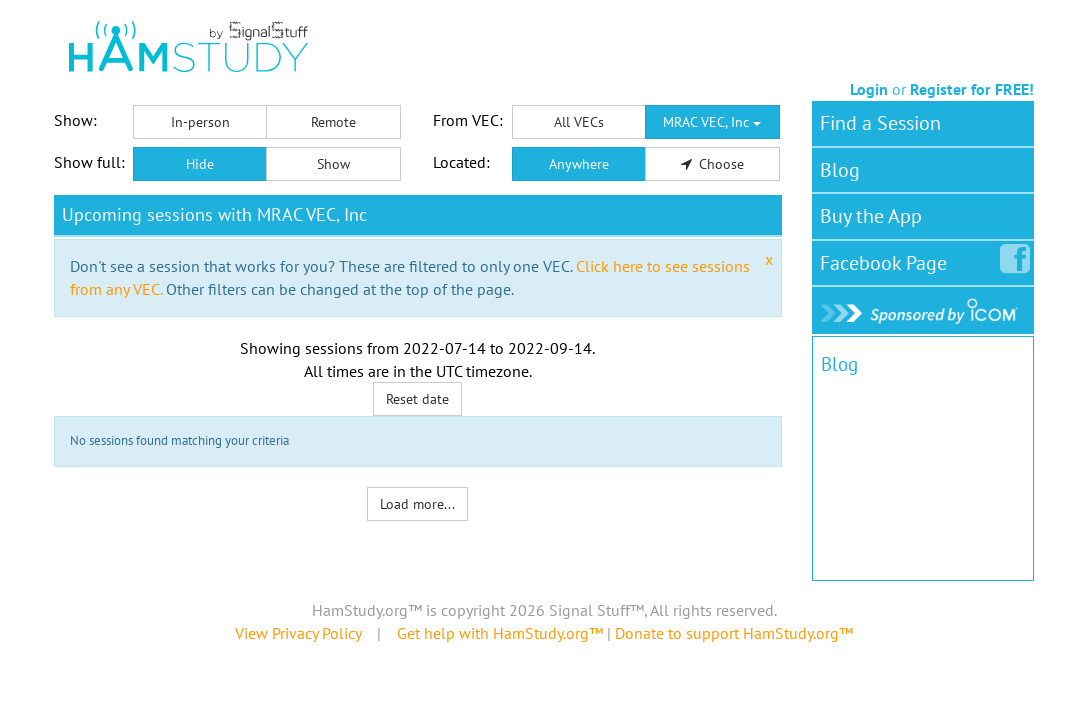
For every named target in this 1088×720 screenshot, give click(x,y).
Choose (713, 164)
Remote (333, 122)
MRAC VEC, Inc (712, 122)
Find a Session (880, 123)
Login (869, 89)
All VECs (579, 122)
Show (333, 164)
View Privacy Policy (298, 633)
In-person (200, 122)
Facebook (887, 259)
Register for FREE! (972, 89)
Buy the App (871, 216)
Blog (840, 170)
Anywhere (579, 164)
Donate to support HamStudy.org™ (734, 633)
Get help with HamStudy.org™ (500, 633)
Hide (200, 164)
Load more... (417, 504)
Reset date (417, 399)
